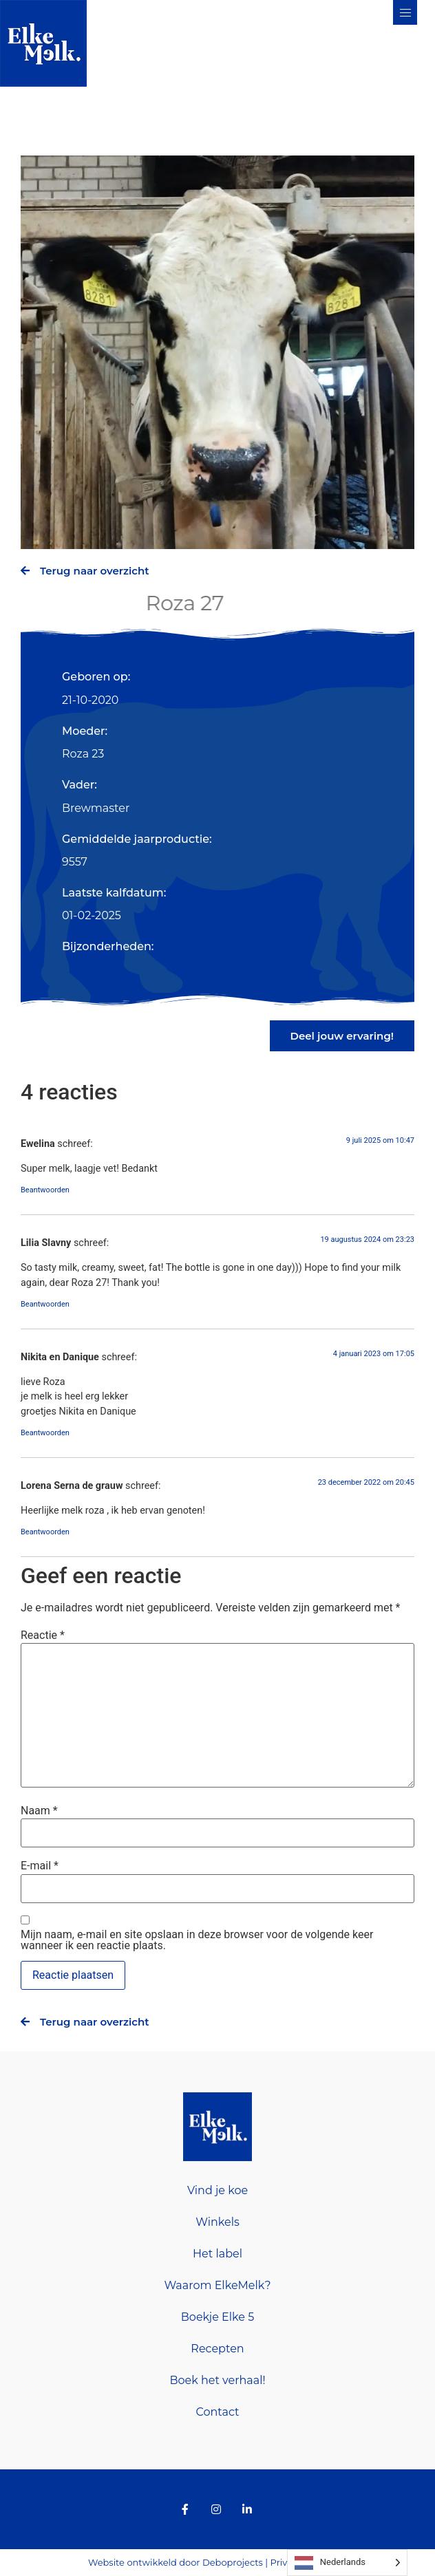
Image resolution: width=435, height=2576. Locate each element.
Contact (217, 2411)
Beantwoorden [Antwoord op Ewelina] (45, 1189)
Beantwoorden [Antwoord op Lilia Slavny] (45, 1304)
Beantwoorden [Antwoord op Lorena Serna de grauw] (45, 1531)
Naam (39, 1810)
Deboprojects (232, 2562)
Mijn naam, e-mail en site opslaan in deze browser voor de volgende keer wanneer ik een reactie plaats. (197, 1940)
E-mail (40, 1865)
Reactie (43, 1635)
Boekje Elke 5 (217, 2316)
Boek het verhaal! (217, 2380)
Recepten (217, 2348)
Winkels (217, 2222)
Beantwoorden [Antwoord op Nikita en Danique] (45, 1432)
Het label (217, 2253)
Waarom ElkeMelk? (217, 2285)
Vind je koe (217, 2190)
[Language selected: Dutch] (347, 2562)
